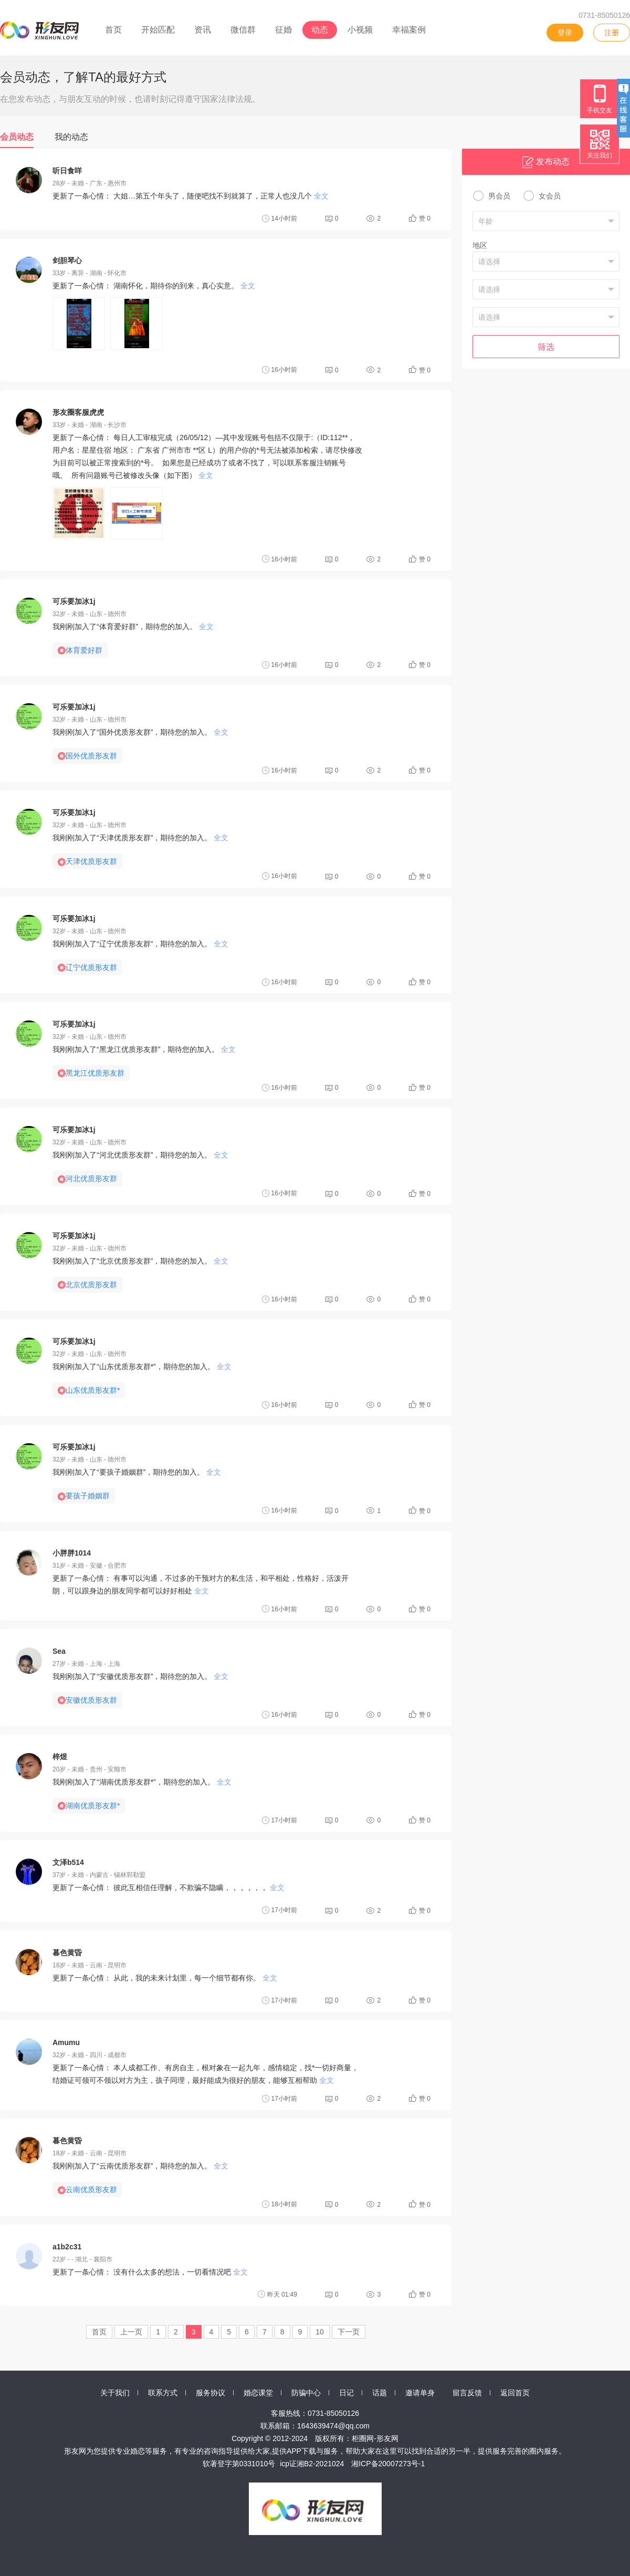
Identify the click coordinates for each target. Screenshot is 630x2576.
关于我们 (115, 2393)
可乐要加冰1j (74, 601)
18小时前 (279, 2204)
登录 (565, 32)
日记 (346, 2393)
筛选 (546, 346)
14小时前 (279, 218)
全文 (321, 196)
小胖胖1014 (71, 1553)
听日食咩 (67, 170)
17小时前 (279, 1820)
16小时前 (279, 369)
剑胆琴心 (67, 260)
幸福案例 (409, 29)
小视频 (360, 29)
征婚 (283, 29)
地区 (479, 245)
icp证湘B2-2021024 (312, 2463)
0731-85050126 (604, 15)
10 (320, 2332)
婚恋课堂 (258, 2393)
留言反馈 (467, 2393)
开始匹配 (158, 29)
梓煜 (59, 1757)
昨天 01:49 (277, 2294)
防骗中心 (306, 2393)
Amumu (66, 2042)
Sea (59, 1651)
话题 (379, 2393)
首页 (113, 29)
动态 (319, 29)
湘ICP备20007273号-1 (388, 2463)
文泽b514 (68, 1862)
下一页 (349, 2332)
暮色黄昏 (67, 1952)
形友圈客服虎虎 (78, 412)
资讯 (202, 29)
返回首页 (515, 2393)
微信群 (243, 29)
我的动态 (71, 136)
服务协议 (210, 2393)
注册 (611, 32)
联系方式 (162, 2393)
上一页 (131, 2332)
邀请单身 (420, 2393)
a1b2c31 (66, 2247)
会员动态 (17, 136)
